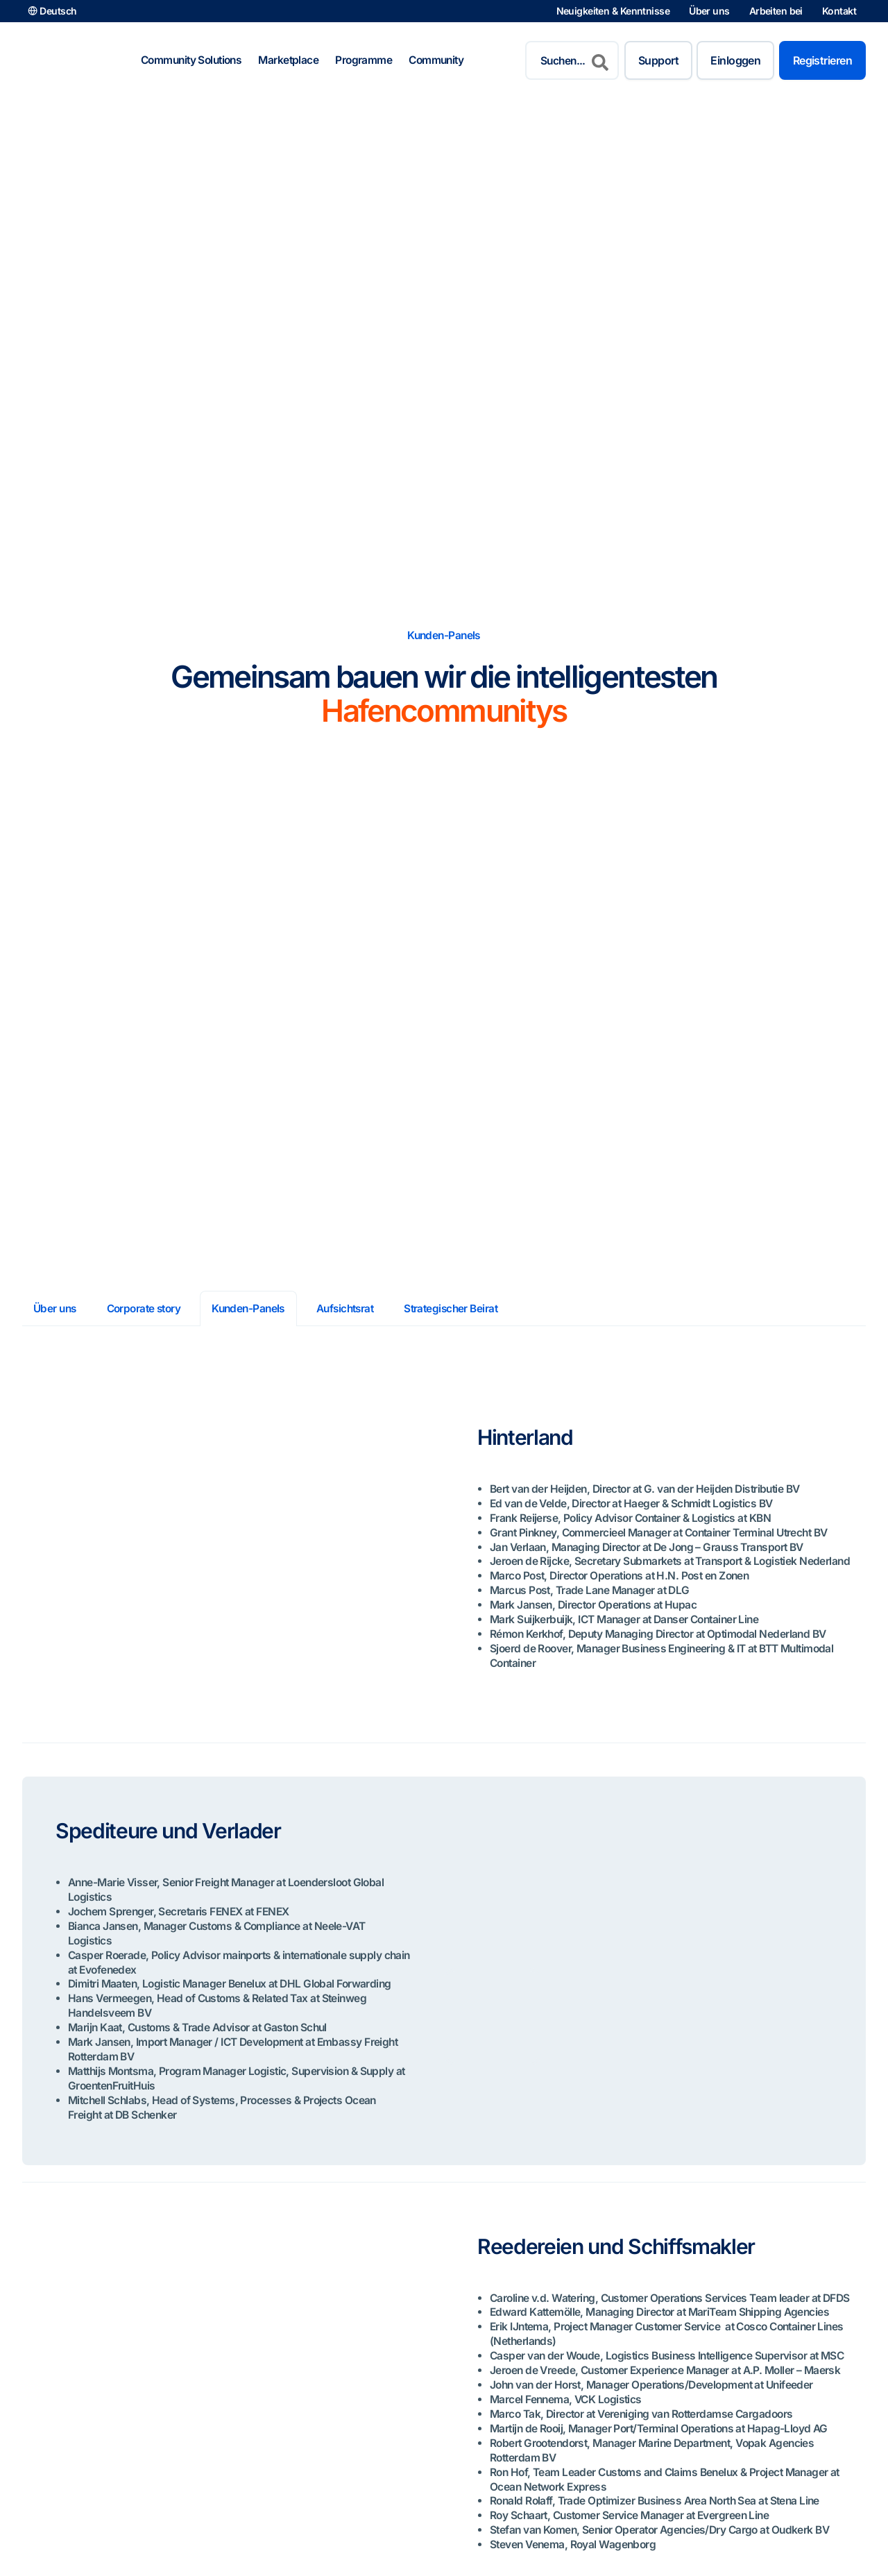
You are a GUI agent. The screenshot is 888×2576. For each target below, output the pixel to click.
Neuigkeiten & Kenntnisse (613, 11)
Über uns (709, 11)
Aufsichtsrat (347, 1308)
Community (436, 60)
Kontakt (839, 11)
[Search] (600, 60)
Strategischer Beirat (454, 1308)
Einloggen (735, 60)
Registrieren (822, 60)
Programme (363, 60)
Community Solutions (191, 60)
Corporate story (145, 1308)
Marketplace (288, 60)
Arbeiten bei (776, 11)
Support (658, 60)
